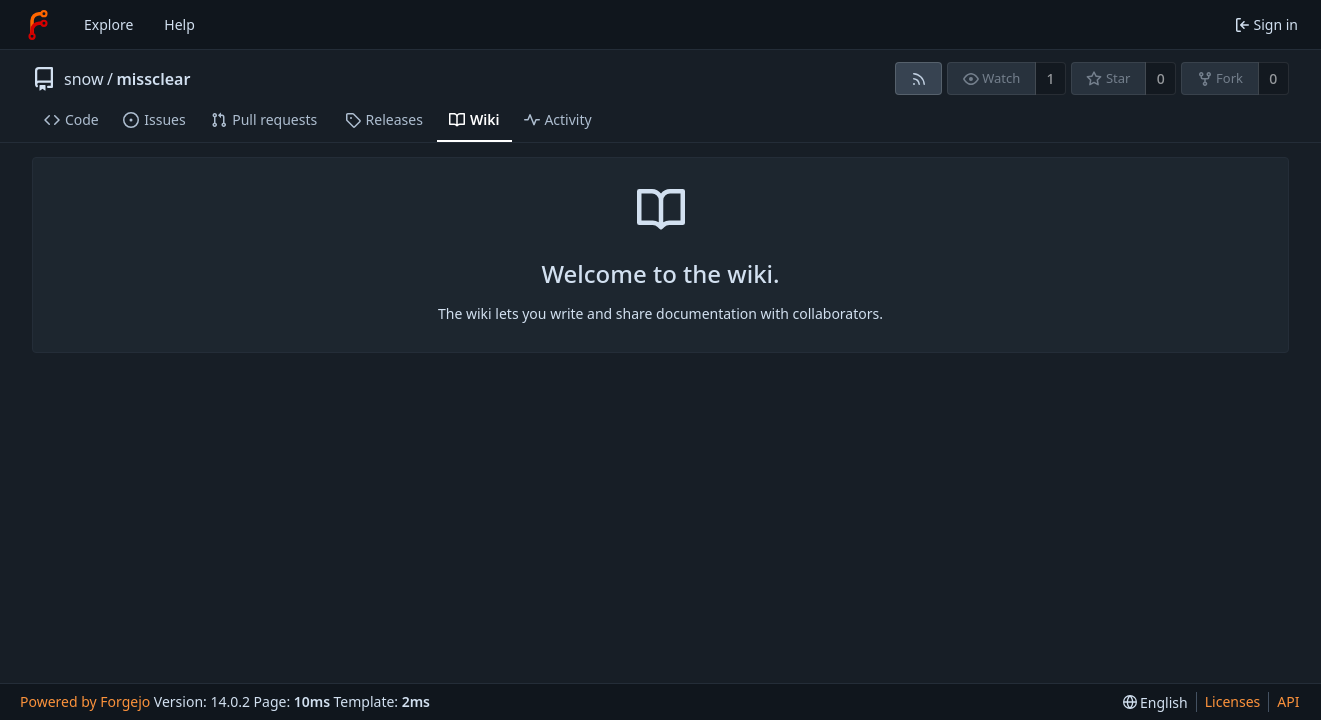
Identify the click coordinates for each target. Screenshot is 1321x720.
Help (179, 24)
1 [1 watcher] (1051, 78)
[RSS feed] (918, 78)
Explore (108, 24)
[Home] (38, 25)
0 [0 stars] (1161, 78)
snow (84, 79)
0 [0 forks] (1273, 78)
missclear (153, 79)
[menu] (1155, 702)
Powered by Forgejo (85, 701)
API (1288, 701)
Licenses (1233, 701)
